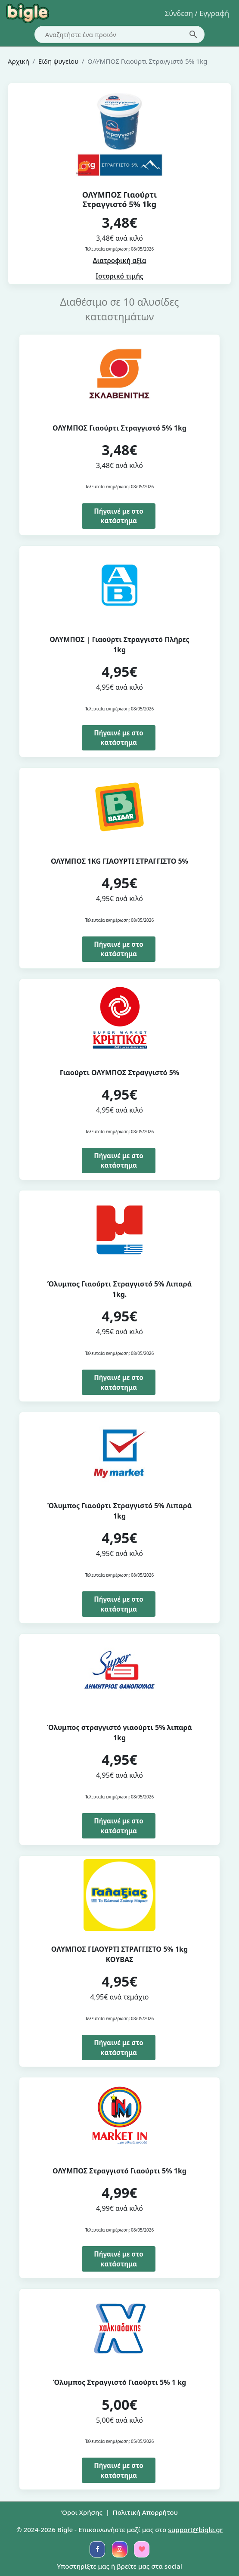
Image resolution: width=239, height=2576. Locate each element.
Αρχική (18, 61)
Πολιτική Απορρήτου (145, 2512)
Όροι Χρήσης (81, 2512)
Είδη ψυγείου (58, 61)
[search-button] (193, 34)
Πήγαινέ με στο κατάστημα (118, 516)
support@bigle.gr (195, 2529)
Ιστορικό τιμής (119, 276)
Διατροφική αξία (119, 260)
